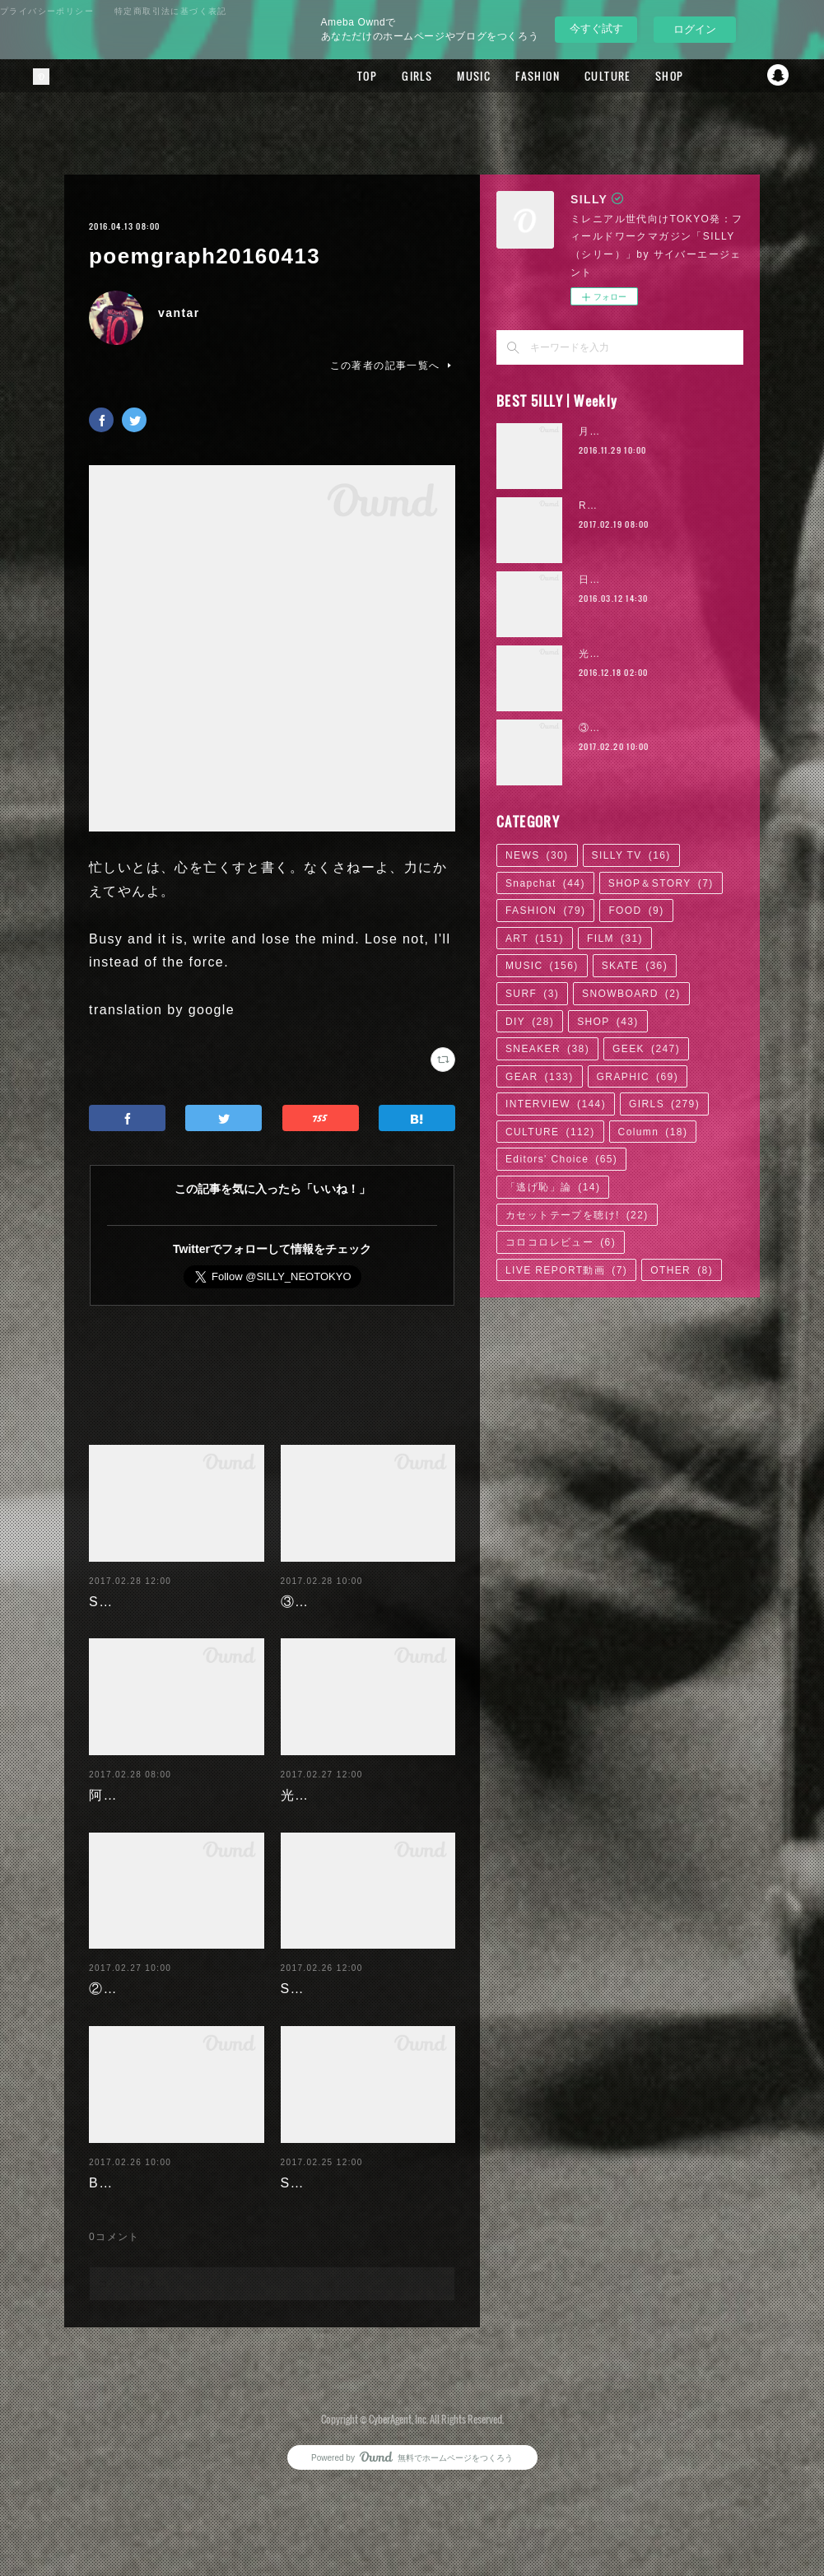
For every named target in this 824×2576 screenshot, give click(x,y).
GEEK (646, 1049)
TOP (347, 76)
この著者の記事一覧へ (392, 365)
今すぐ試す (596, 28)
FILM (615, 938)
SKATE (635, 965)
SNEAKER (547, 1049)
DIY (529, 1021)
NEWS (537, 855)
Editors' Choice (561, 1159)
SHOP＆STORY (661, 883)
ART (534, 938)
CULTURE (588, 76)
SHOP (649, 76)
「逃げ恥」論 (552, 1187)
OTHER (681, 1270)
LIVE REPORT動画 (566, 1270)
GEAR (539, 1077)
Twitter (745, 75)
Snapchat (778, 75)
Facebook (713, 75)
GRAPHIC (637, 1077)
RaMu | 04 (607, 505)
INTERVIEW (555, 1104)
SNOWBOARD (631, 993)
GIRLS (397, 76)
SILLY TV (631, 855)
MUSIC (454, 76)
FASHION (518, 76)
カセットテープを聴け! (577, 1215)
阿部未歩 (118, 1819)
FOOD (635, 910)
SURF (532, 993)
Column (653, 1132)
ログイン (694, 29)
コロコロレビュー (560, 1242)
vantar (178, 312)
